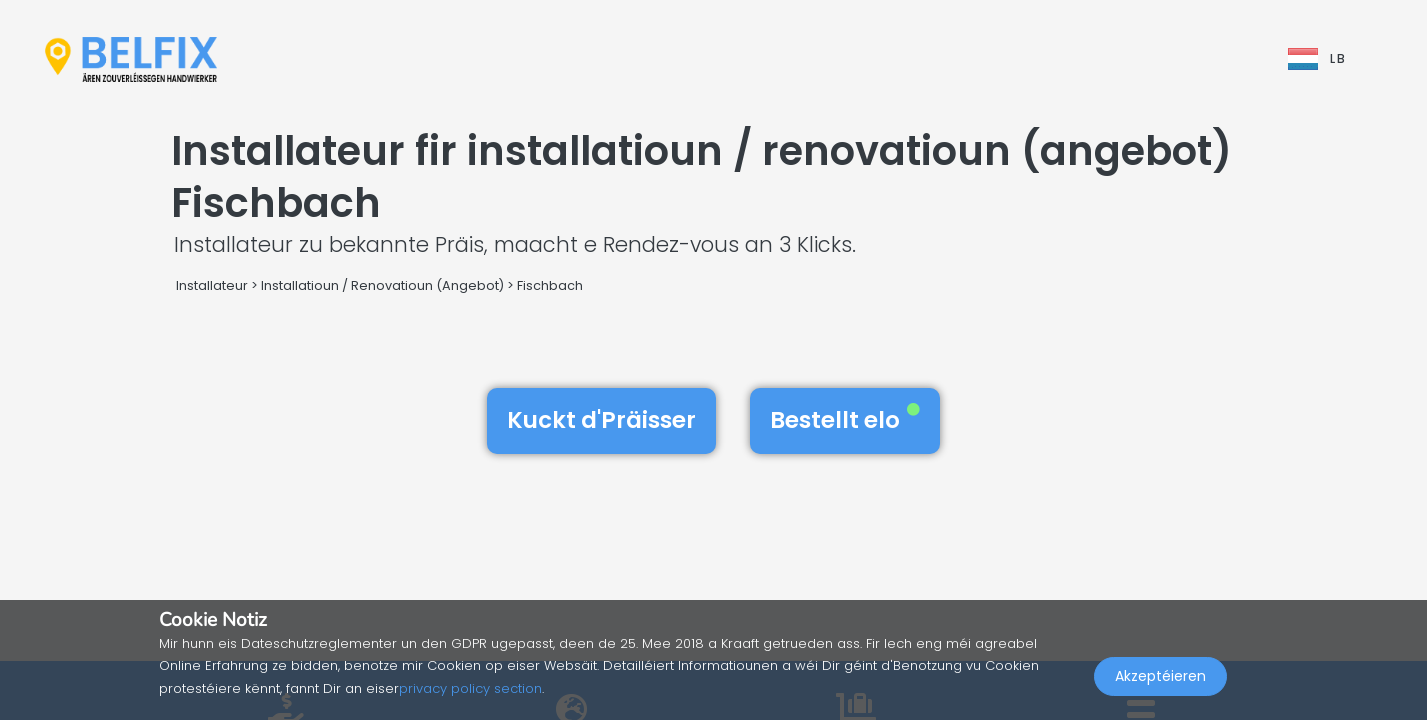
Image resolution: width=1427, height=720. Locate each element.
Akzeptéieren (1160, 676)
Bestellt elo (845, 420)
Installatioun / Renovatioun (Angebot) (382, 285)
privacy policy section (470, 688)
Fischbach (550, 285)
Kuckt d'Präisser (601, 420)
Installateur (212, 285)
